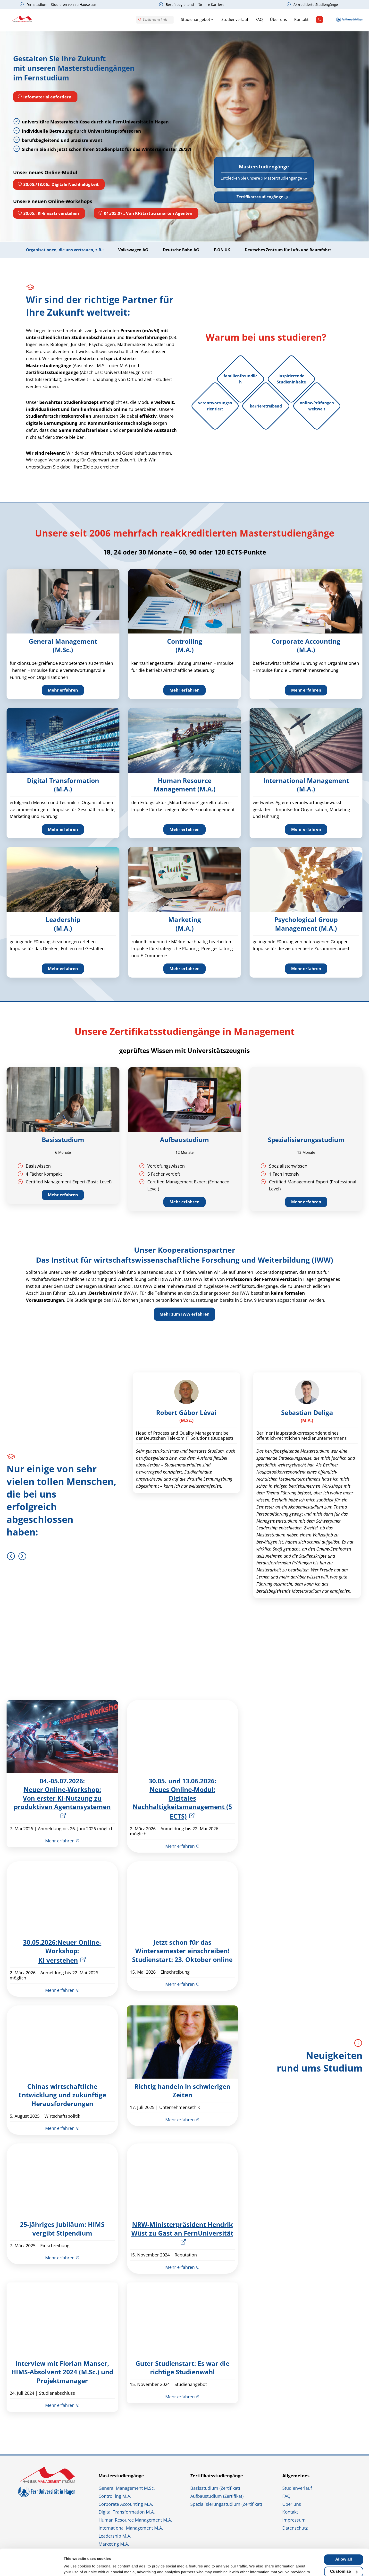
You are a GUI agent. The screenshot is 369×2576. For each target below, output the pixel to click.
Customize (344, 2546)
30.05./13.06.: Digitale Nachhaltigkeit (61, 184)
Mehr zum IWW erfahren (184, 1314)
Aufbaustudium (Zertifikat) (216, 2496)
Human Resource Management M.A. (135, 2520)
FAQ (223, 19)
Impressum (294, 2520)
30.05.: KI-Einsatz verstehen (51, 213)
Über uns (242, 19)
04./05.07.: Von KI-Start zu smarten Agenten (148, 213)
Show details (75, 2566)
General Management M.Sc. (127, 2488)
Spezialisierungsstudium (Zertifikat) (226, 2504)
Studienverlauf (199, 19)
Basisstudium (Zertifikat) (215, 2488)
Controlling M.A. (115, 2496)
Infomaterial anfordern (47, 97)
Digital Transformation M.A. (127, 2512)
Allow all (343, 2534)
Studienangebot (160, 19)
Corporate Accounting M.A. (126, 2504)
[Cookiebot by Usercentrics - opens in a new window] (31, 2566)
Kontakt (266, 19)
